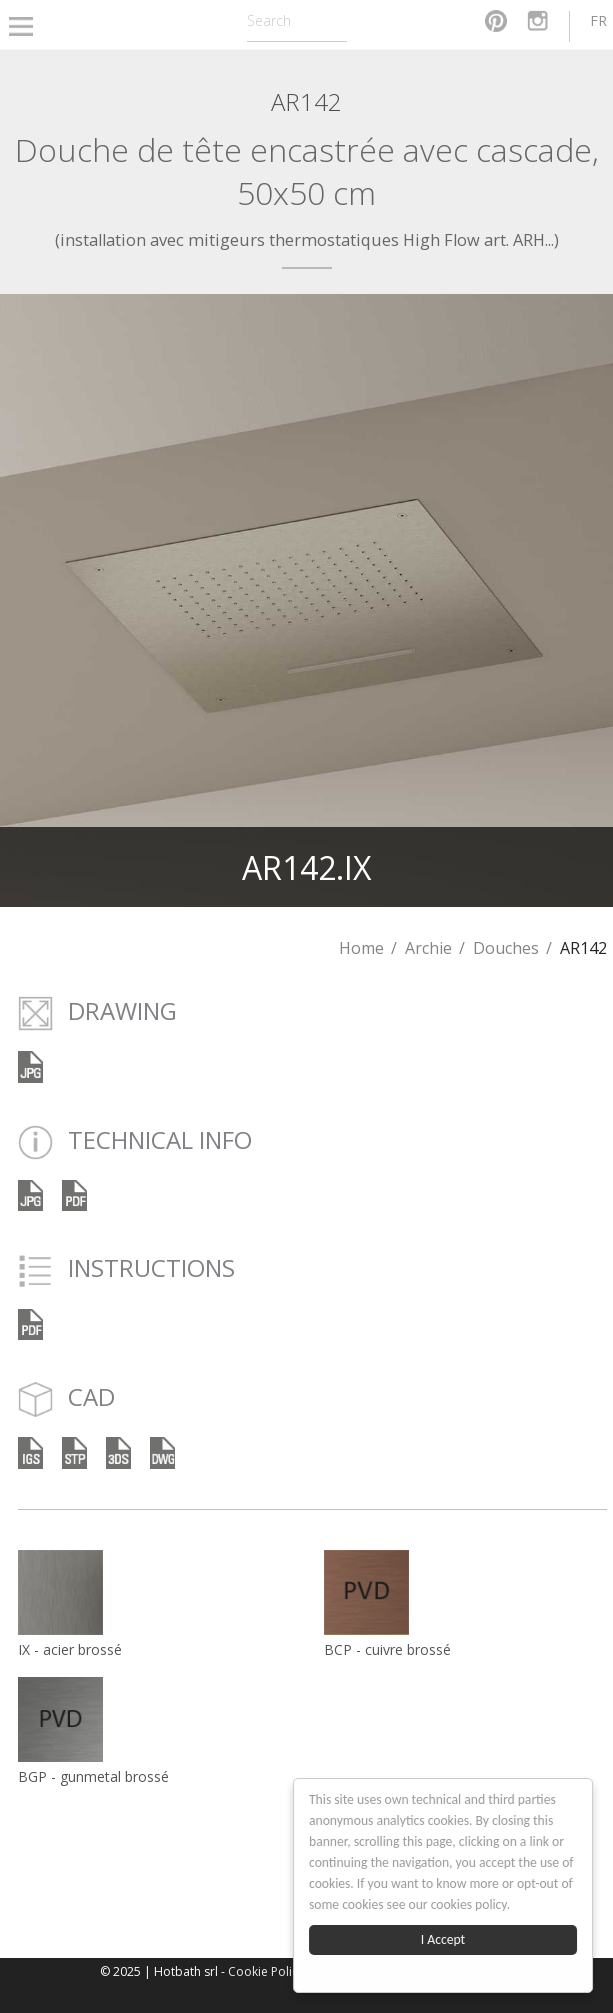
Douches (506, 948)
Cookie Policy (266, 1971)
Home (361, 948)
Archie (428, 948)
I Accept (443, 1939)
